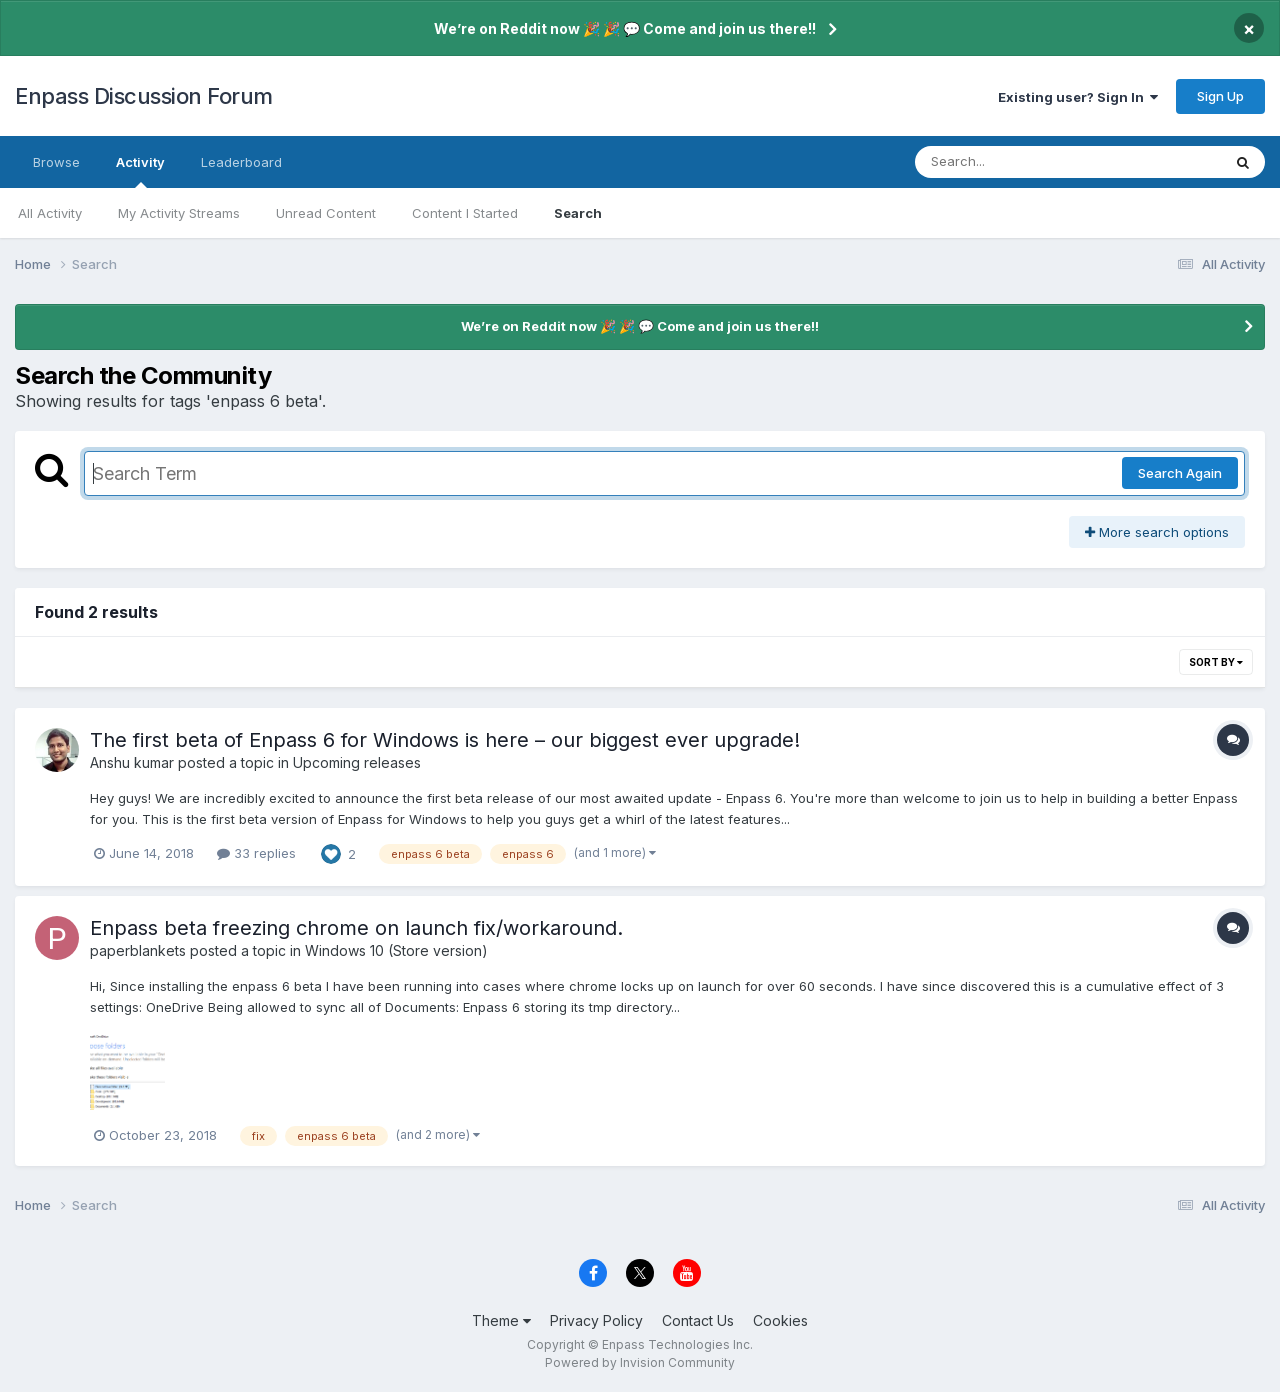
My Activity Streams (179, 213)
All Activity (50, 213)
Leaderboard (241, 162)
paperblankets (138, 950)
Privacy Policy (596, 1320)
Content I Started (465, 213)
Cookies (780, 1320)
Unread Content (326, 213)
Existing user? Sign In (1078, 97)
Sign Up (1220, 96)
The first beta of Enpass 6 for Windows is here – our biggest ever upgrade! (445, 740)
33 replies (256, 853)
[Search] (1013, 162)
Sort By (1216, 662)
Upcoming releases (357, 762)
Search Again (1180, 473)
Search (578, 213)
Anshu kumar (132, 762)
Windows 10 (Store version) (396, 950)
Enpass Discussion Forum (144, 96)
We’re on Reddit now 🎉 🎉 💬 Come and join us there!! (625, 28)
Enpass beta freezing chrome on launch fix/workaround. (356, 928)
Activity (140, 171)
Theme (501, 1320)
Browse (56, 162)
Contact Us (698, 1320)
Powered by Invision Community (640, 1362)
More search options (1157, 532)
